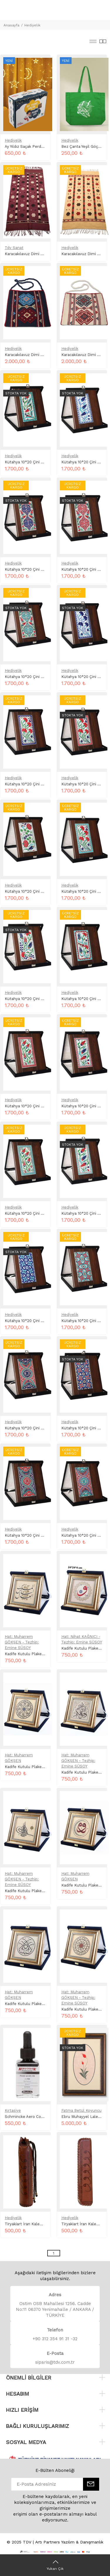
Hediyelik (32, 25)
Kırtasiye (13, 2110)
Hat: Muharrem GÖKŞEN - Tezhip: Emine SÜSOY (22, 1642)
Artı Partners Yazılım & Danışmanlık (69, 2542)
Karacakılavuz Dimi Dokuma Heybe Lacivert (45, 354)
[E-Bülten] (91, 2484)
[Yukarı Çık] (55, 2565)
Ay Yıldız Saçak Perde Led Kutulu (35, 146)
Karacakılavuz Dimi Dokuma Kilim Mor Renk (45, 254)
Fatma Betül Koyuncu (81, 2110)
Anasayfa (11, 25)
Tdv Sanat (14, 247)
